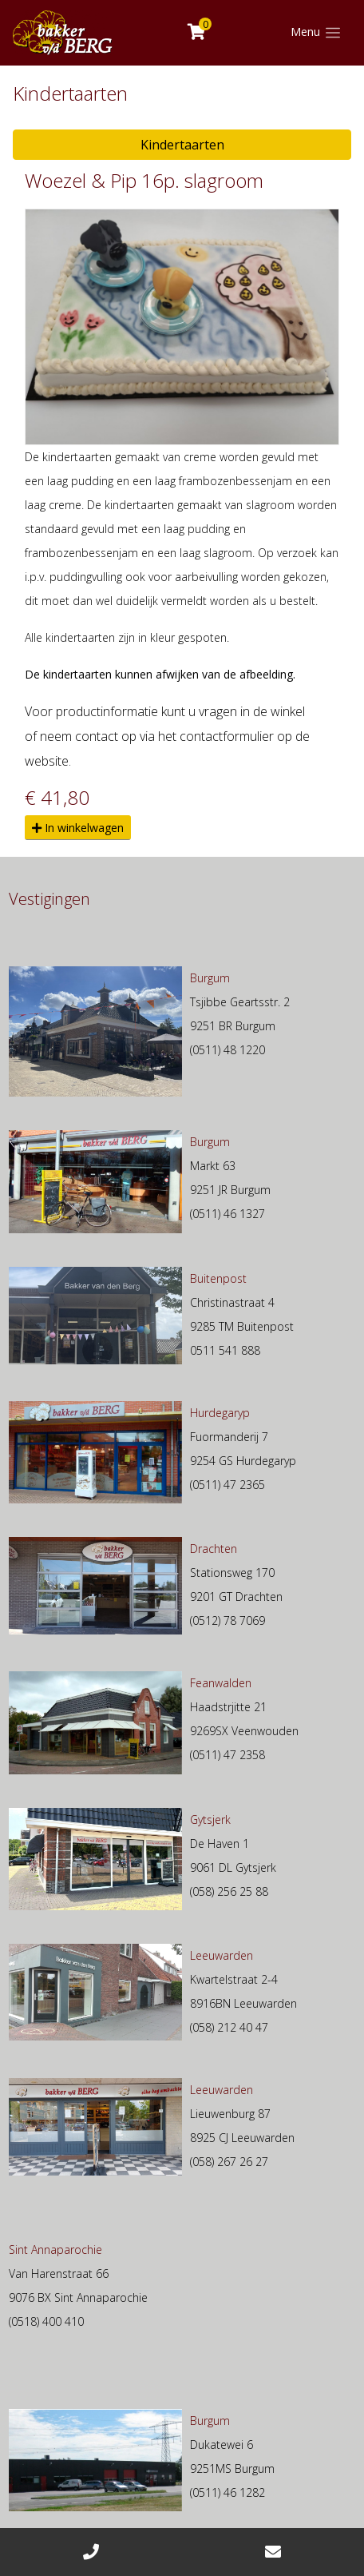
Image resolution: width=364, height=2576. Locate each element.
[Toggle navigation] (316, 33)
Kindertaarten (182, 144)
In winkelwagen (78, 827)
